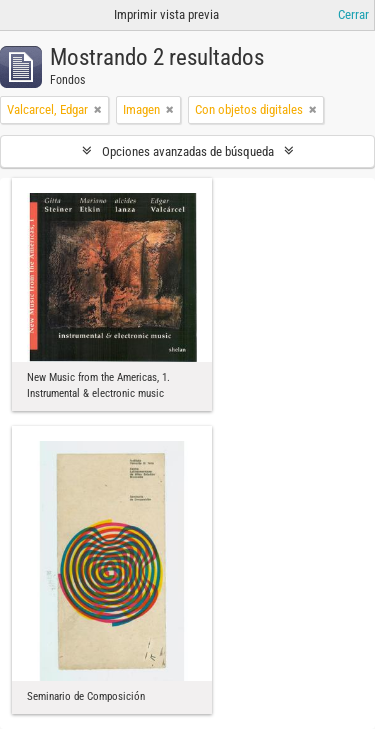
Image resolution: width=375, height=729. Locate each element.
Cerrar (353, 14)
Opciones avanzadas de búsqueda (188, 151)
